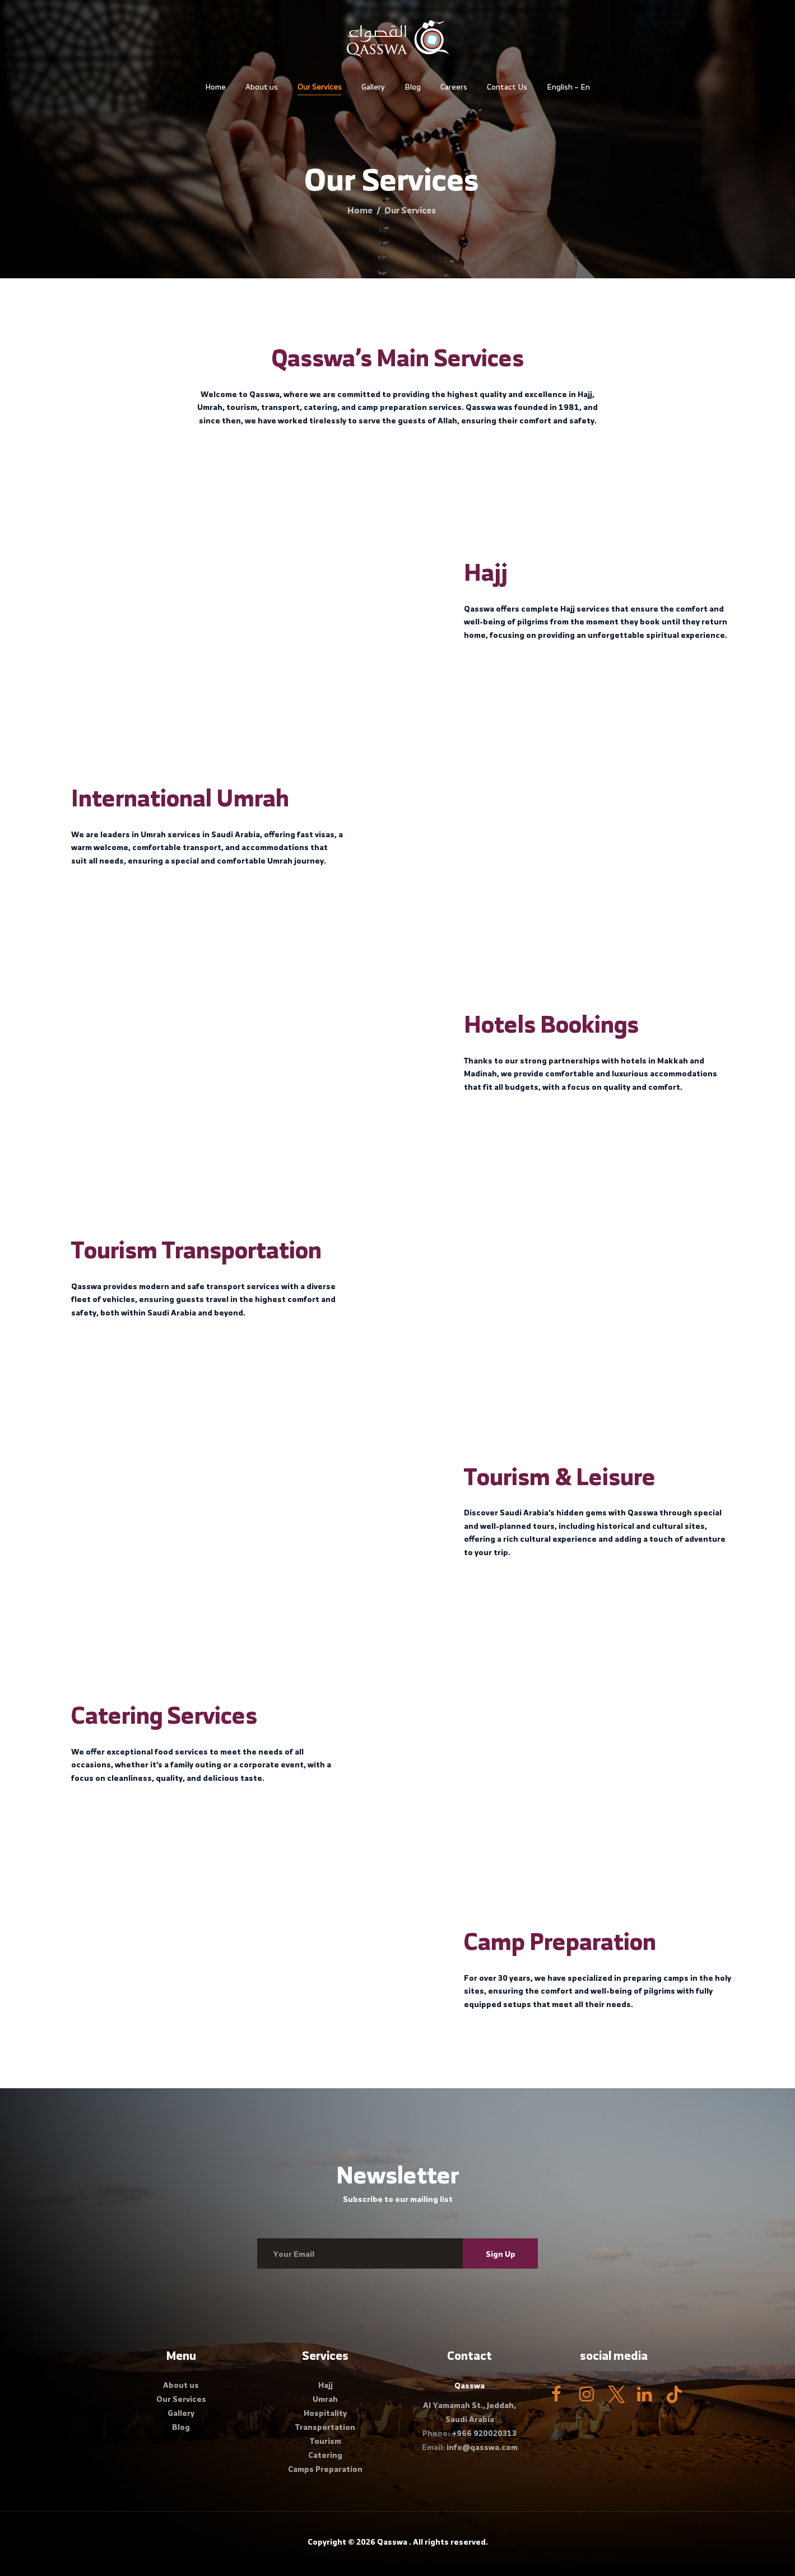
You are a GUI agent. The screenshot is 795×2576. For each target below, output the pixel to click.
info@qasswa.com (482, 2447)
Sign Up (500, 2254)
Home (360, 210)
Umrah (325, 2399)
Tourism (325, 2441)
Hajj (325, 2385)
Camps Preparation (325, 2469)
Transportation (325, 2427)
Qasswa (392, 2542)
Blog (181, 2427)
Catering (325, 2455)
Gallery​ (181, 2413)
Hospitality (325, 2413)
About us (181, 2385)
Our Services (181, 2399)
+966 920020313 (484, 2433)
